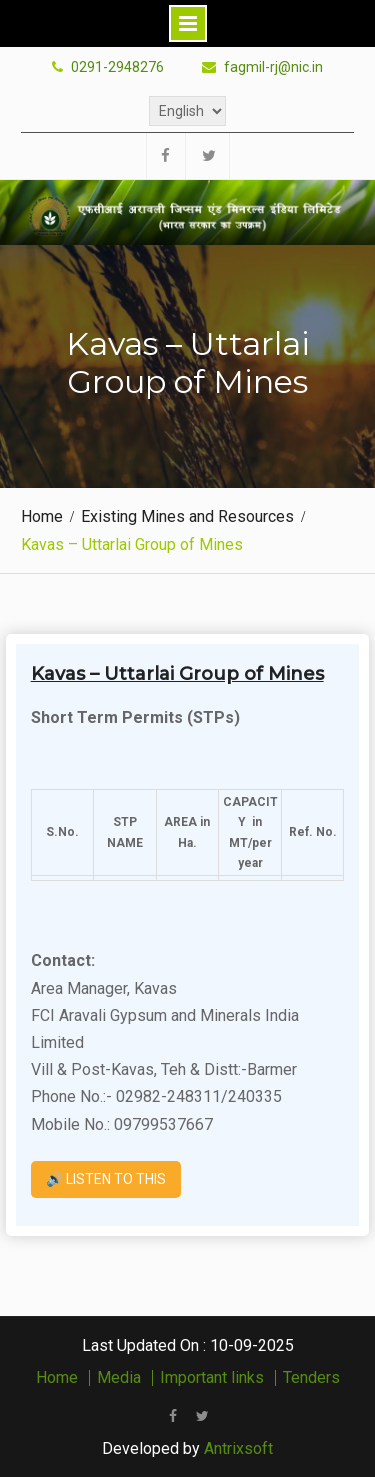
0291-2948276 (117, 67)
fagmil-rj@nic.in (273, 67)
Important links (212, 1378)
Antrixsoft (238, 1448)
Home (57, 1378)
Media (119, 1378)
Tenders (311, 1378)
